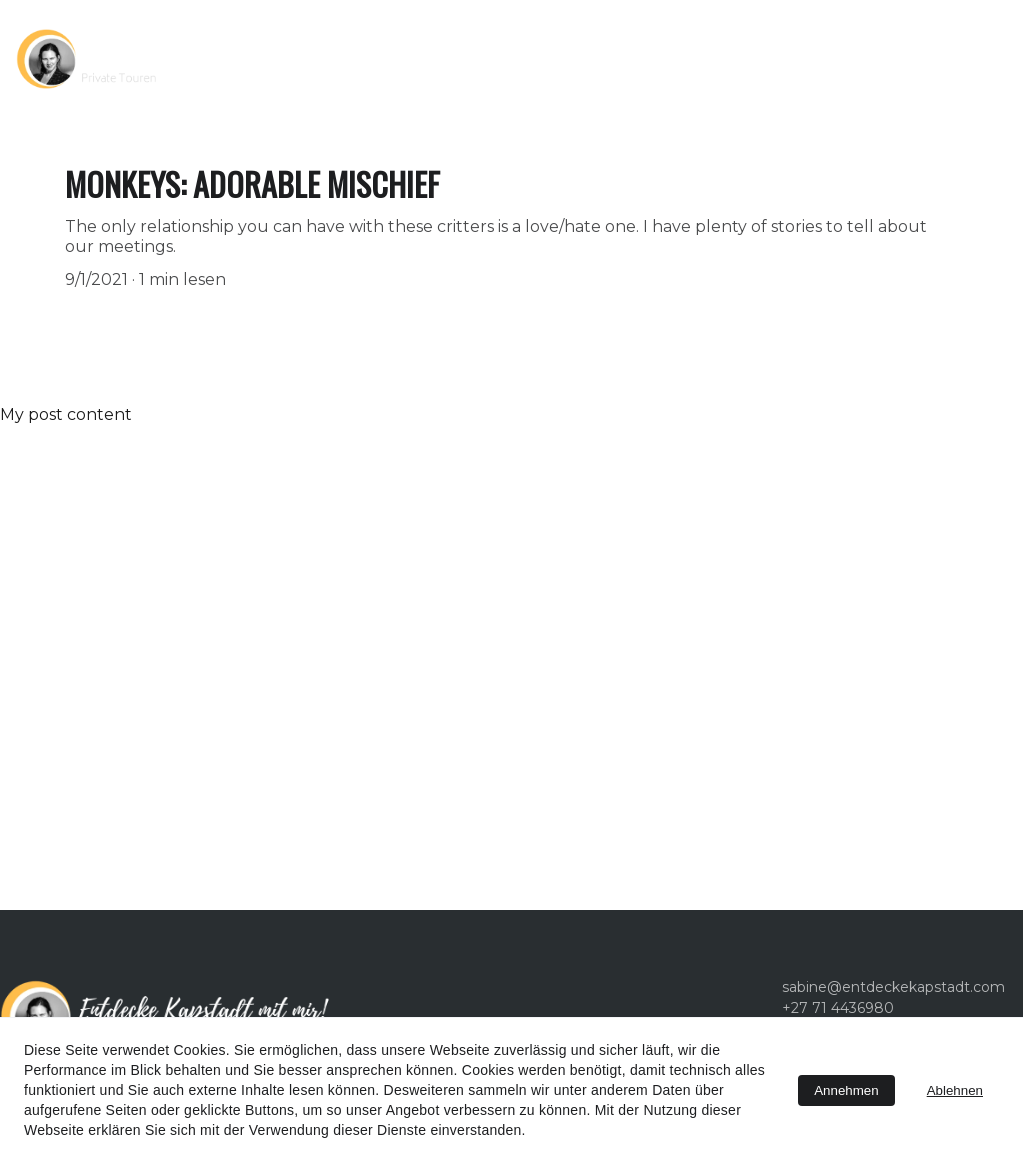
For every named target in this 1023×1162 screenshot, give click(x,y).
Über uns (580, 58)
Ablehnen (955, 1090)
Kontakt (690, 58)
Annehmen (846, 1090)
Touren (440, 58)
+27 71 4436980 (825, 58)
